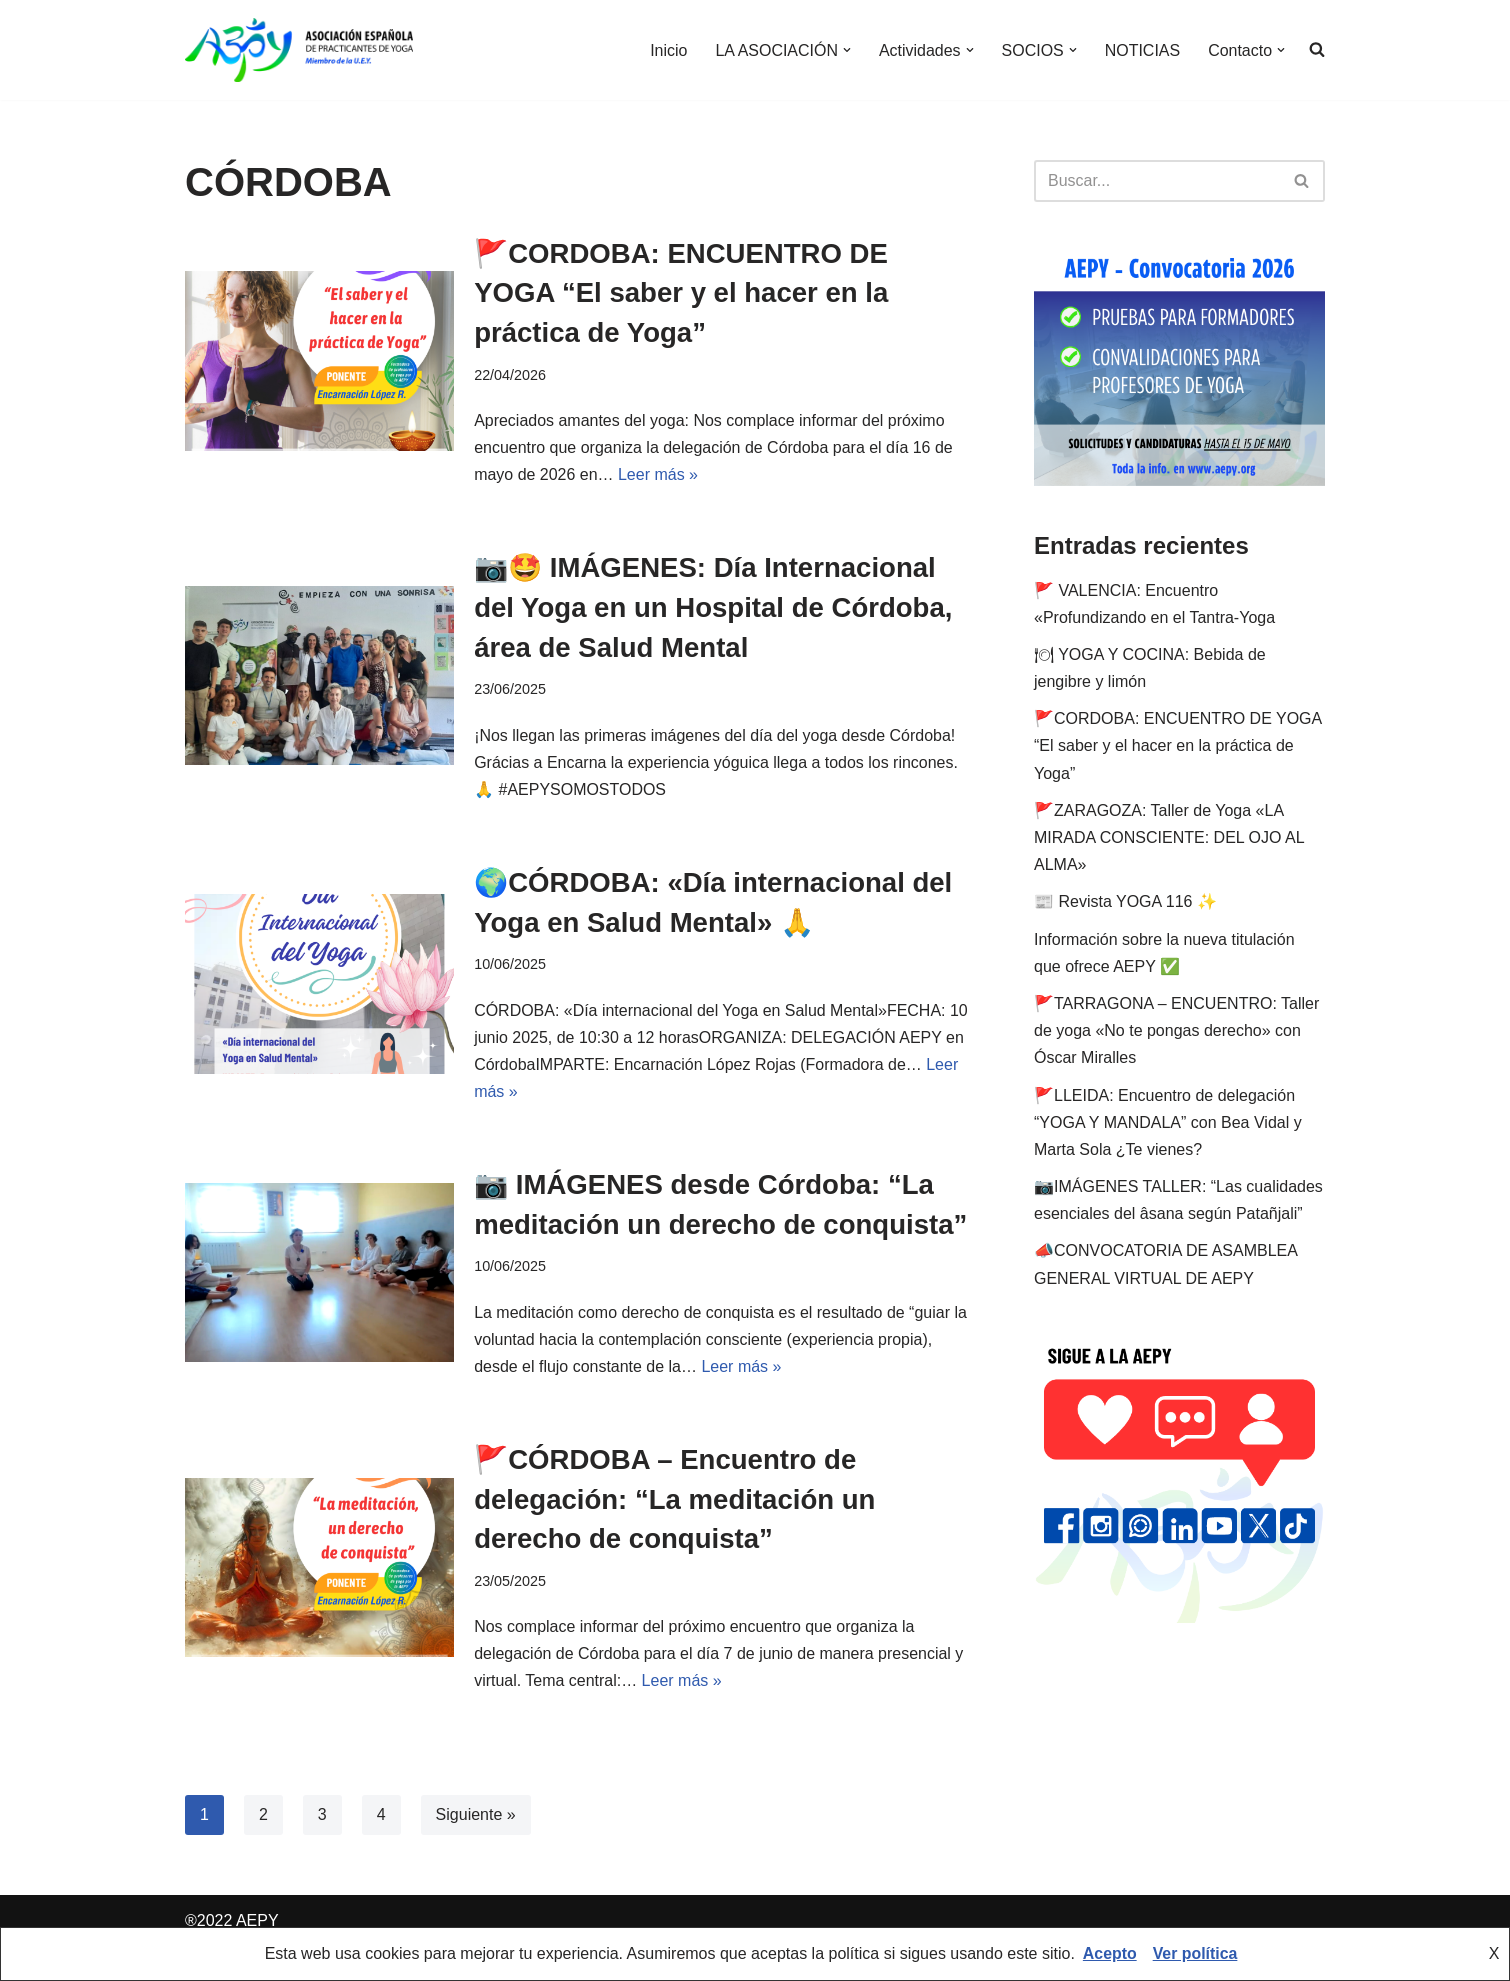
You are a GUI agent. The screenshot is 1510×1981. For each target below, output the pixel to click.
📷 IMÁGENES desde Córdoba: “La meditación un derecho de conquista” (708, 1221)
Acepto (1109, 1954)
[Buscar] (1157, 181)
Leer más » (658, 473)
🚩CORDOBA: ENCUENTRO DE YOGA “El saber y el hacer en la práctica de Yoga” (684, 292)
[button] (846, 50)
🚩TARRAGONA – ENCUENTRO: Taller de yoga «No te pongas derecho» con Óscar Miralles (1176, 1030)
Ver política (1195, 1954)
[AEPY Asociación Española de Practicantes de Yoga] (299, 50)
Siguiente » (476, 1849)
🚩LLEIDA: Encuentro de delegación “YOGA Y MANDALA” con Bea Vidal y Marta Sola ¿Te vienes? (1168, 1122)
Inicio (667, 50)
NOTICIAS (1142, 50)
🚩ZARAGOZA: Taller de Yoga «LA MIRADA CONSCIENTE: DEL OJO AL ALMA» (1169, 837)
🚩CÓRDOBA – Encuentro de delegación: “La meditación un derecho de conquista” (678, 1534)
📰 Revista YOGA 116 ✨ (1125, 901)
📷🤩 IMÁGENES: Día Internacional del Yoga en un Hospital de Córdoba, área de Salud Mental (717, 605)
